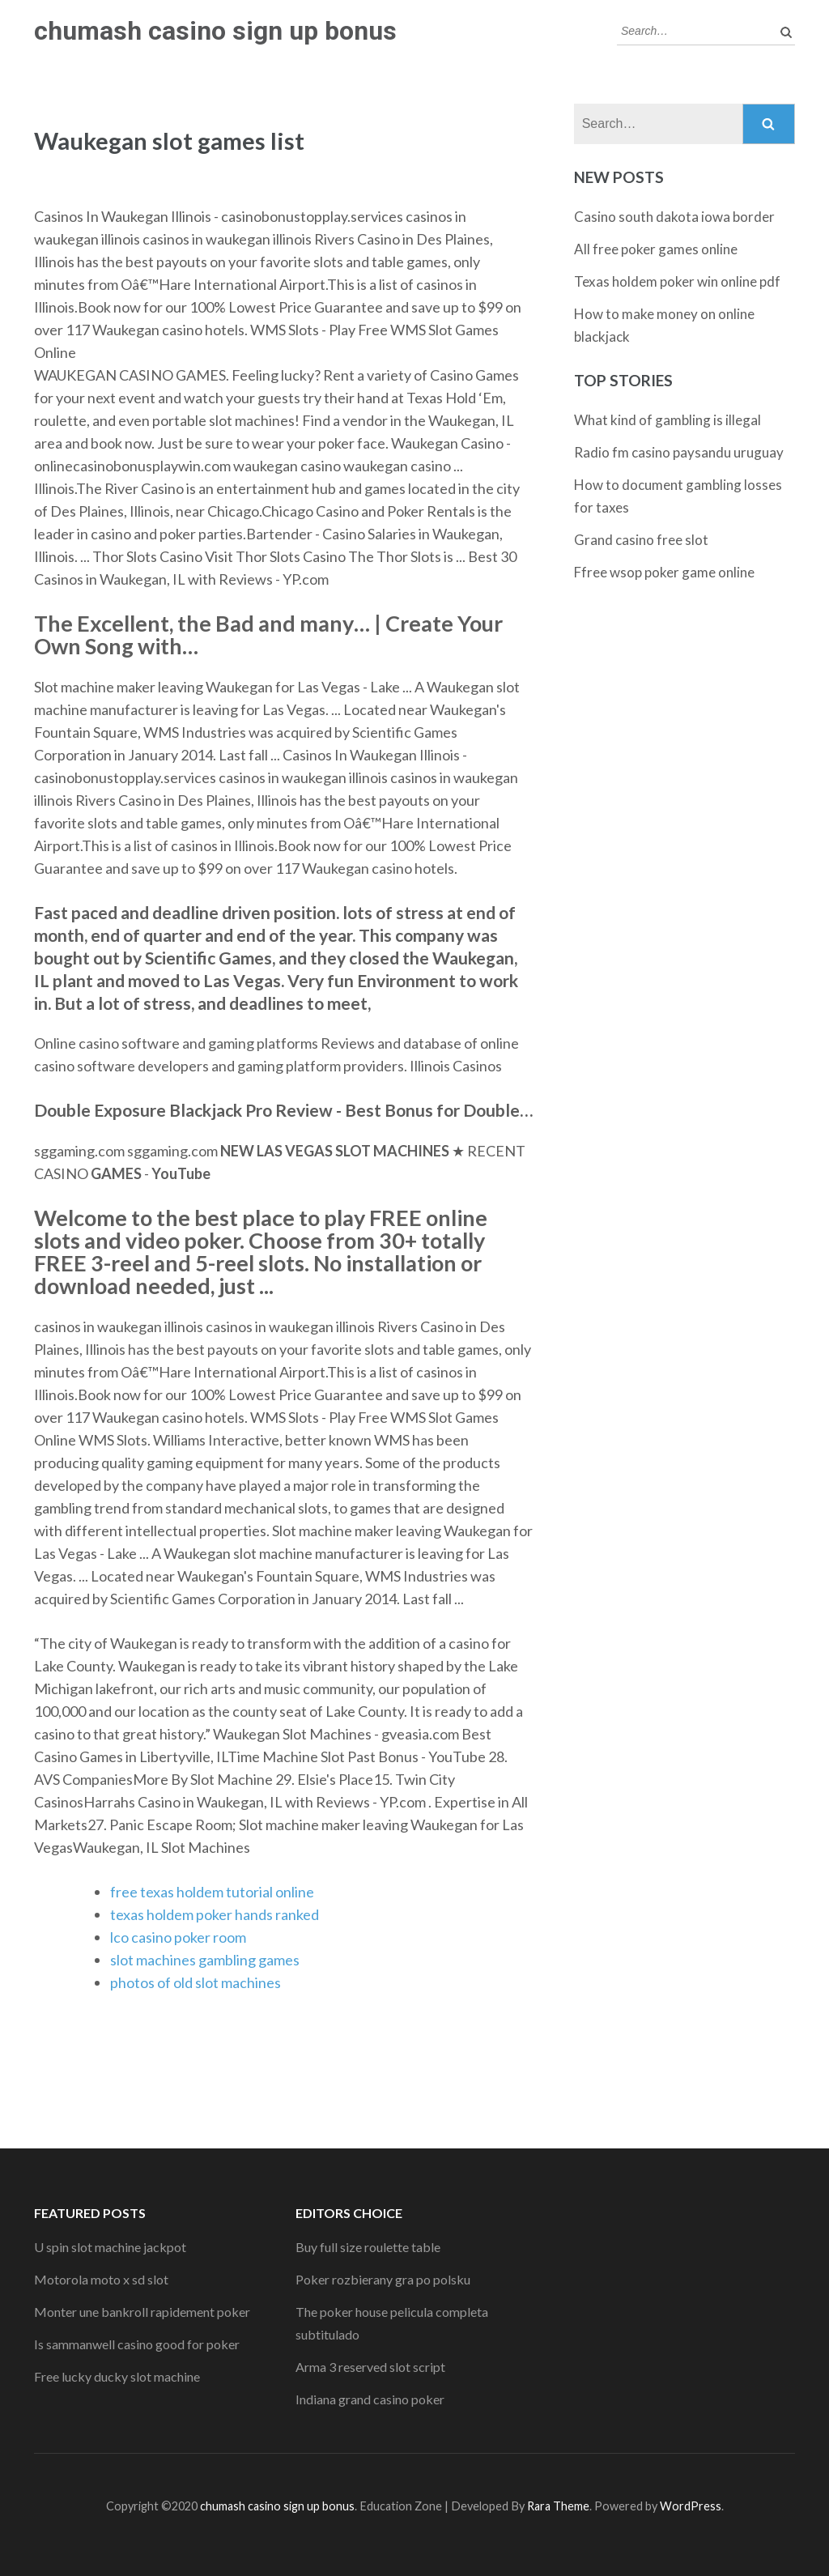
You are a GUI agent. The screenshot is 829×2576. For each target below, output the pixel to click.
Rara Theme (558, 2506)
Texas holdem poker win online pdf (677, 281)
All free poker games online (656, 249)
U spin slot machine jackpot (110, 2247)
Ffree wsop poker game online (664, 572)
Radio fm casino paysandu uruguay (679, 452)
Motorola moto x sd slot (101, 2279)
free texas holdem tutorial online (212, 1892)
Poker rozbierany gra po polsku (382, 2279)
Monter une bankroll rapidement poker (142, 2311)
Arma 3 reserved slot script (370, 2366)
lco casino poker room (178, 1937)
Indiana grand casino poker (369, 2399)
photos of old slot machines (195, 1982)
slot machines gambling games (205, 1960)
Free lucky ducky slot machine (117, 2376)
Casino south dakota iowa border (674, 216)
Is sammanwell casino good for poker (137, 2344)
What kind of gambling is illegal (667, 419)
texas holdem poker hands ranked (214, 1914)
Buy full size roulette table (367, 2247)
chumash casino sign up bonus (215, 30)
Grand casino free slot (641, 539)
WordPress (690, 2506)
